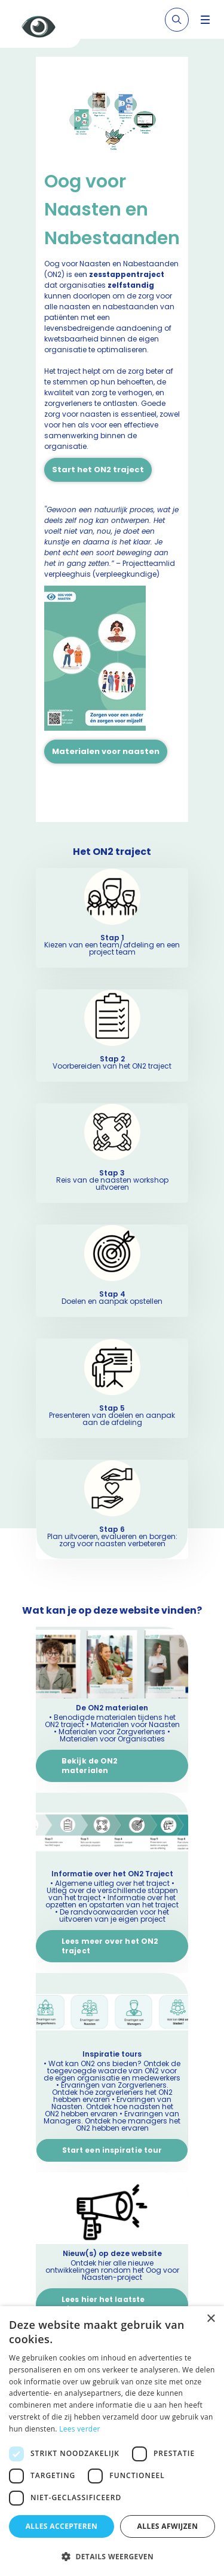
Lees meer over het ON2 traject (110, 1946)
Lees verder (79, 2429)
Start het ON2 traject (98, 469)
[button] (112, 2556)
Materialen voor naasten (105, 751)
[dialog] (112, 2441)
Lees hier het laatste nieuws (103, 2304)
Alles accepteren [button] (62, 2526)
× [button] (210, 2319)
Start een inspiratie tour (112, 2150)
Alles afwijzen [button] (167, 2526)
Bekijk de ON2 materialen (90, 1765)
